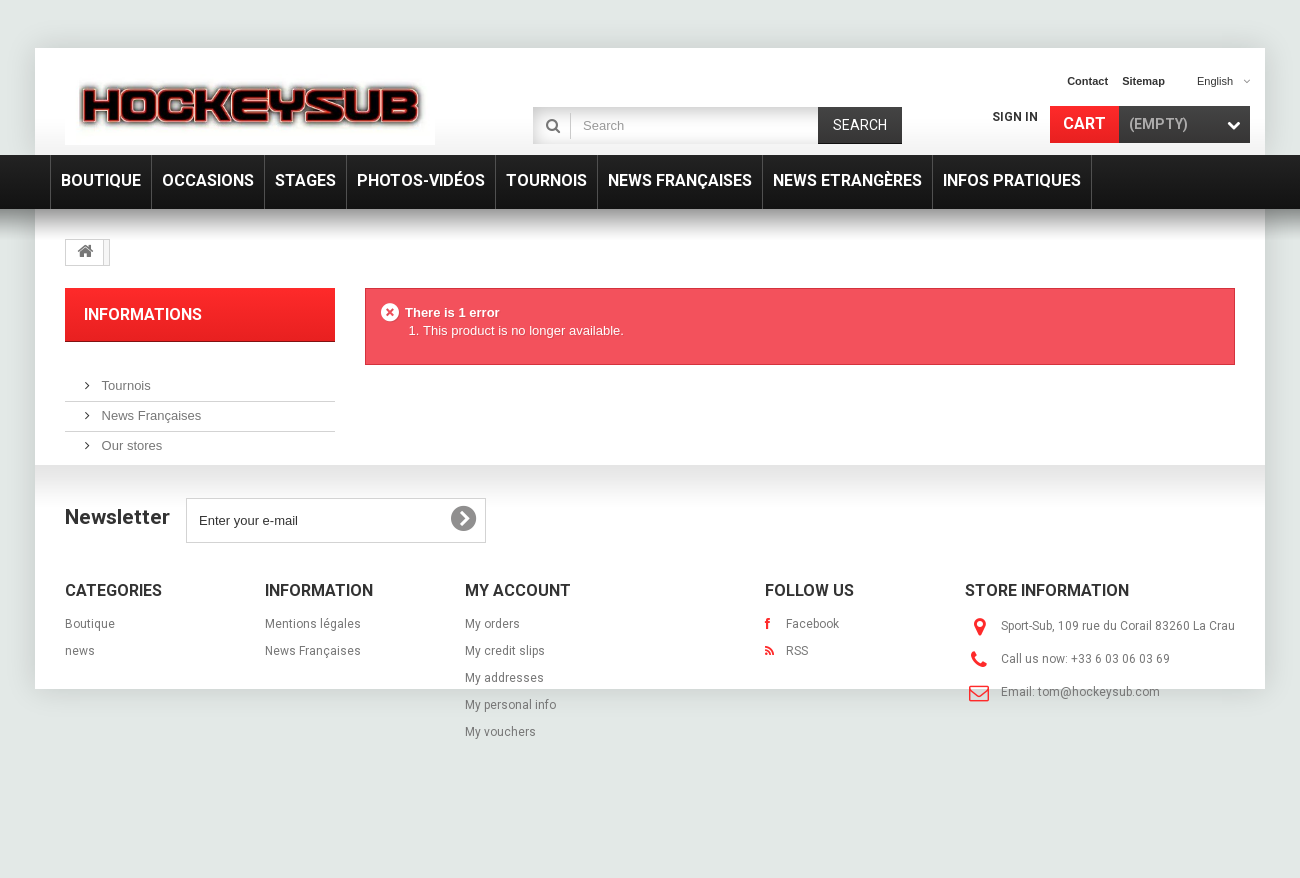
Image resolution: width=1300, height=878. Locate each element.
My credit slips (505, 699)
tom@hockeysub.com (1099, 740)
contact (1087, 81)
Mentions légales (313, 672)
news (80, 699)
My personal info (510, 753)
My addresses (504, 726)
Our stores (130, 437)
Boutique (90, 672)
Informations (143, 314)
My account (518, 638)
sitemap (1143, 81)
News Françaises (149, 407)
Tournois (124, 377)
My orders (492, 672)
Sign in (1015, 117)
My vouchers (500, 780)
